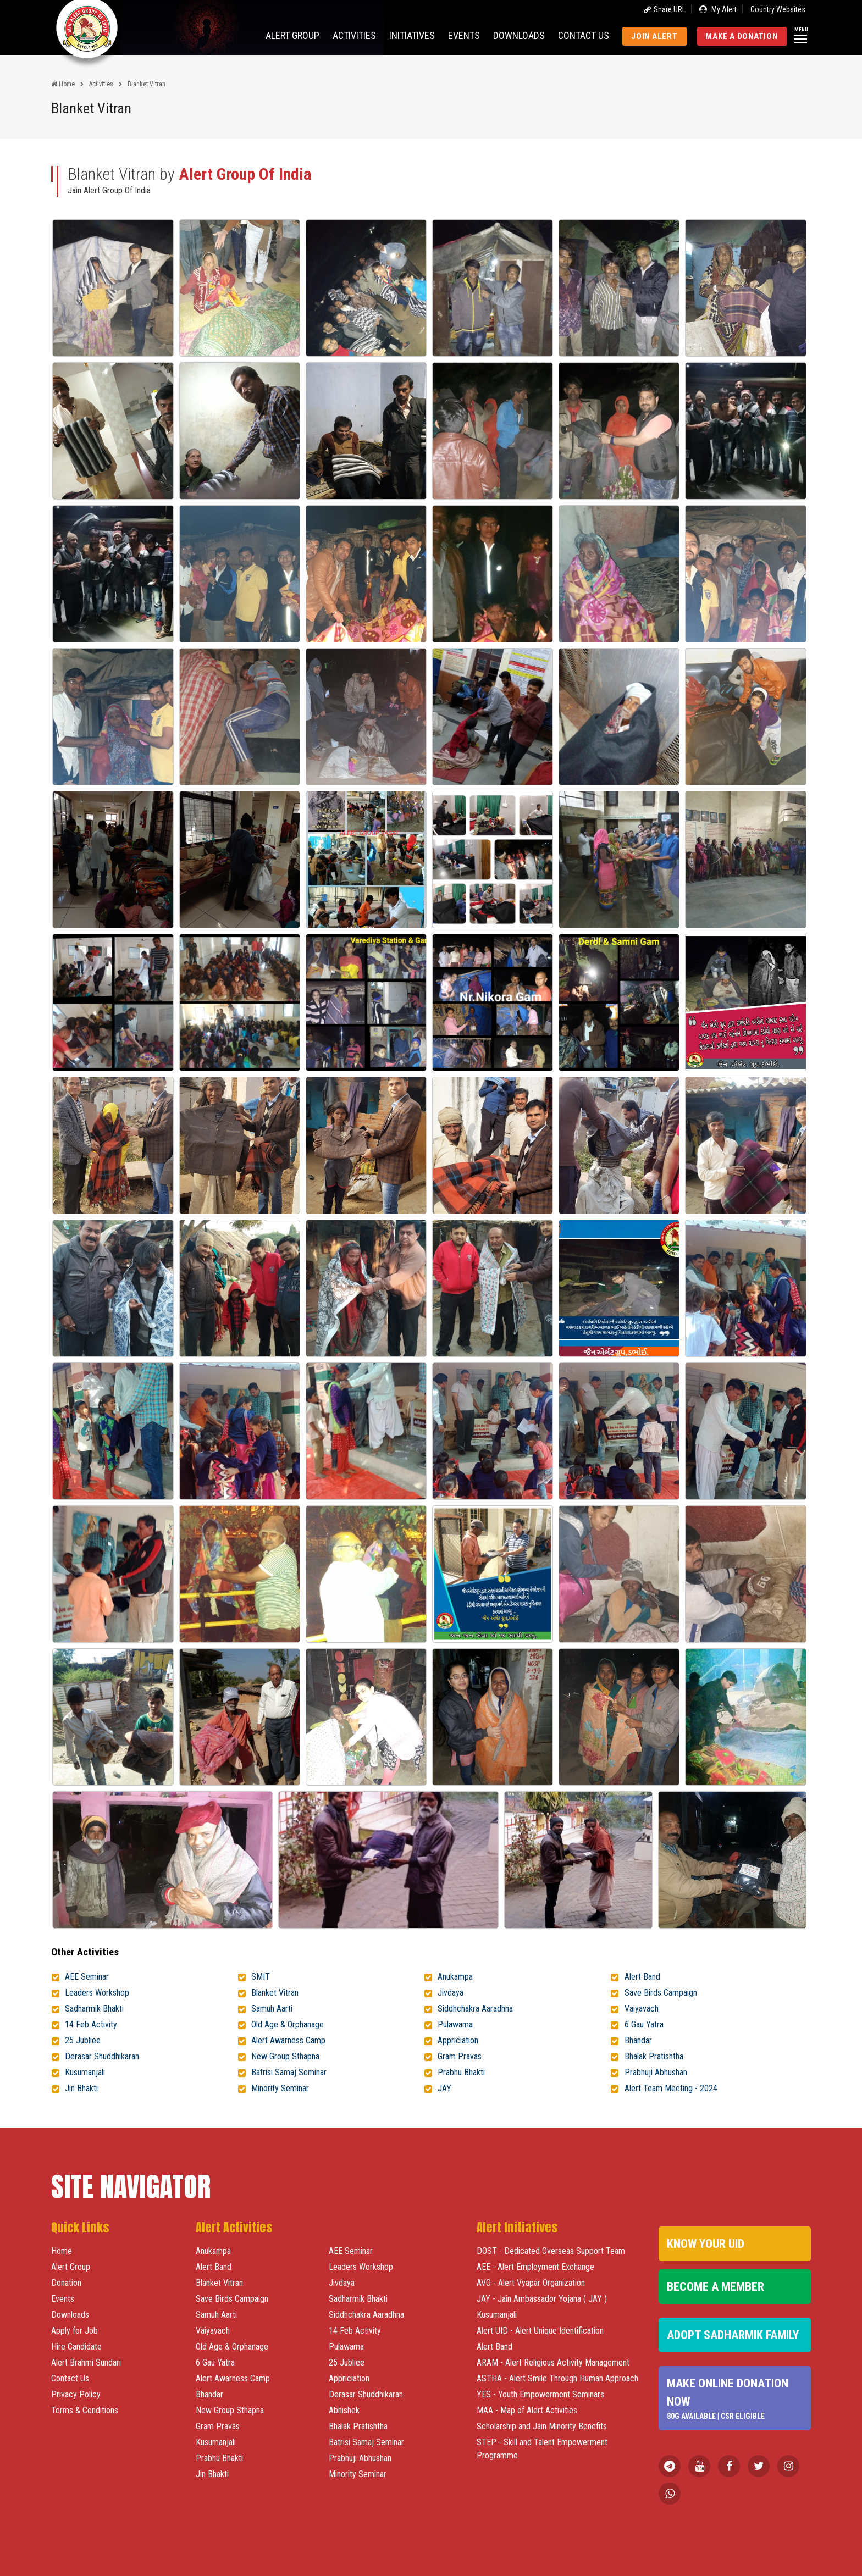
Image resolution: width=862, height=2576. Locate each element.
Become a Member (715, 2287)
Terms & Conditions (84, 2410)
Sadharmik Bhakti (94, 2008)
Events (464, 35)
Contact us (583, 35)
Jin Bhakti (81, 2088)
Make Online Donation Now (734, 2399)
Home (63, 84)
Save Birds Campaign (661, 1992)
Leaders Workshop (97, 1992)
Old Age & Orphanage (287, 2024)
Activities (354, 35)
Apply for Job (74, 2330)
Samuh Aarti (271, 2008)
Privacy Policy (76, 2394)
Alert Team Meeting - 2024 (671, 2088)
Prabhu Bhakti (461, 2072)
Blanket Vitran (275, 1992)
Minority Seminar (280, 2088)
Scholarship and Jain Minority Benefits (542, 2426)
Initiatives (412, 35)
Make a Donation (741, 36)
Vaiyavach (642, 2008)
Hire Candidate (76, 2346)
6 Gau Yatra (644, 2024)
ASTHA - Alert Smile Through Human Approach (557, 2378)
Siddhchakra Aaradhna (475, 2008)
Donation (66, 2283)
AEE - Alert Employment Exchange (535, 2267)
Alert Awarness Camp (288, 2040)
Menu (801, 34)
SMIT (260, 1976)
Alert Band (642, 1976)
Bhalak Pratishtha (654, 2056)
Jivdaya (450, 1992)
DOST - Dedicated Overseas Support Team (551, 2251)
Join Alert (654, 36)
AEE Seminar (87, 1976)
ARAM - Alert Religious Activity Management (553, 2362)
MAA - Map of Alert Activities (527, 2410)
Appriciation (458, 2040)
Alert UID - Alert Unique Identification (540, 2330)
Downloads (519, 35)
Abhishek (344, 2410)
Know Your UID (705, 2244)
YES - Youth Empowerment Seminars (540, 2394)
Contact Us (70, 2378)
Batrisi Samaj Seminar (289, 2072)
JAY (444, 2088)
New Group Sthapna (285, 2056)
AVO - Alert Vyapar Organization (531, 2283)
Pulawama (455, 2024)
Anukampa (455, 1976)
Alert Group (292, 35)
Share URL (664, 9)
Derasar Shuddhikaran (102, 2056)
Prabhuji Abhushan (656, 2072)
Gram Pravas (460, 2056)
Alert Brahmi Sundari (86, 2362)
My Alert (718, 9)
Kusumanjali (85, 2072)
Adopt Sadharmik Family (733, 2335)
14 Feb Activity (91, 2024)
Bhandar (638, 2040)
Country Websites (777, 9)
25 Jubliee (83, 2040)
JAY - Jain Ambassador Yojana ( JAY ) (542, 2299)
